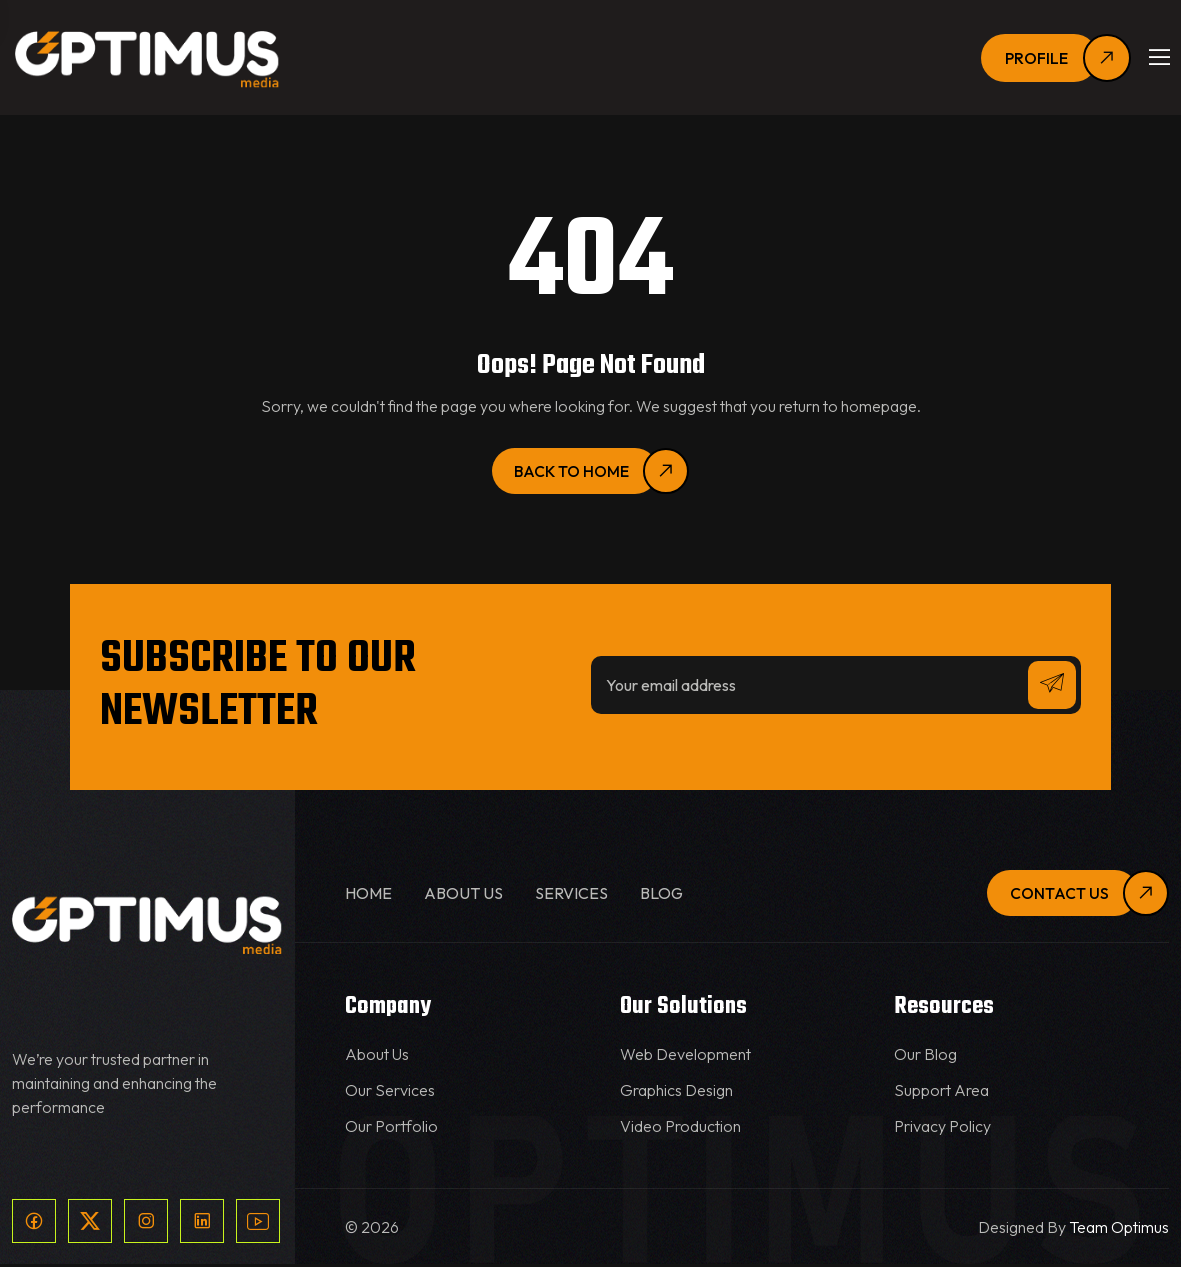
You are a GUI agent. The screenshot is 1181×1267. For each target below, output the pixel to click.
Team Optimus (1119, 1230)
